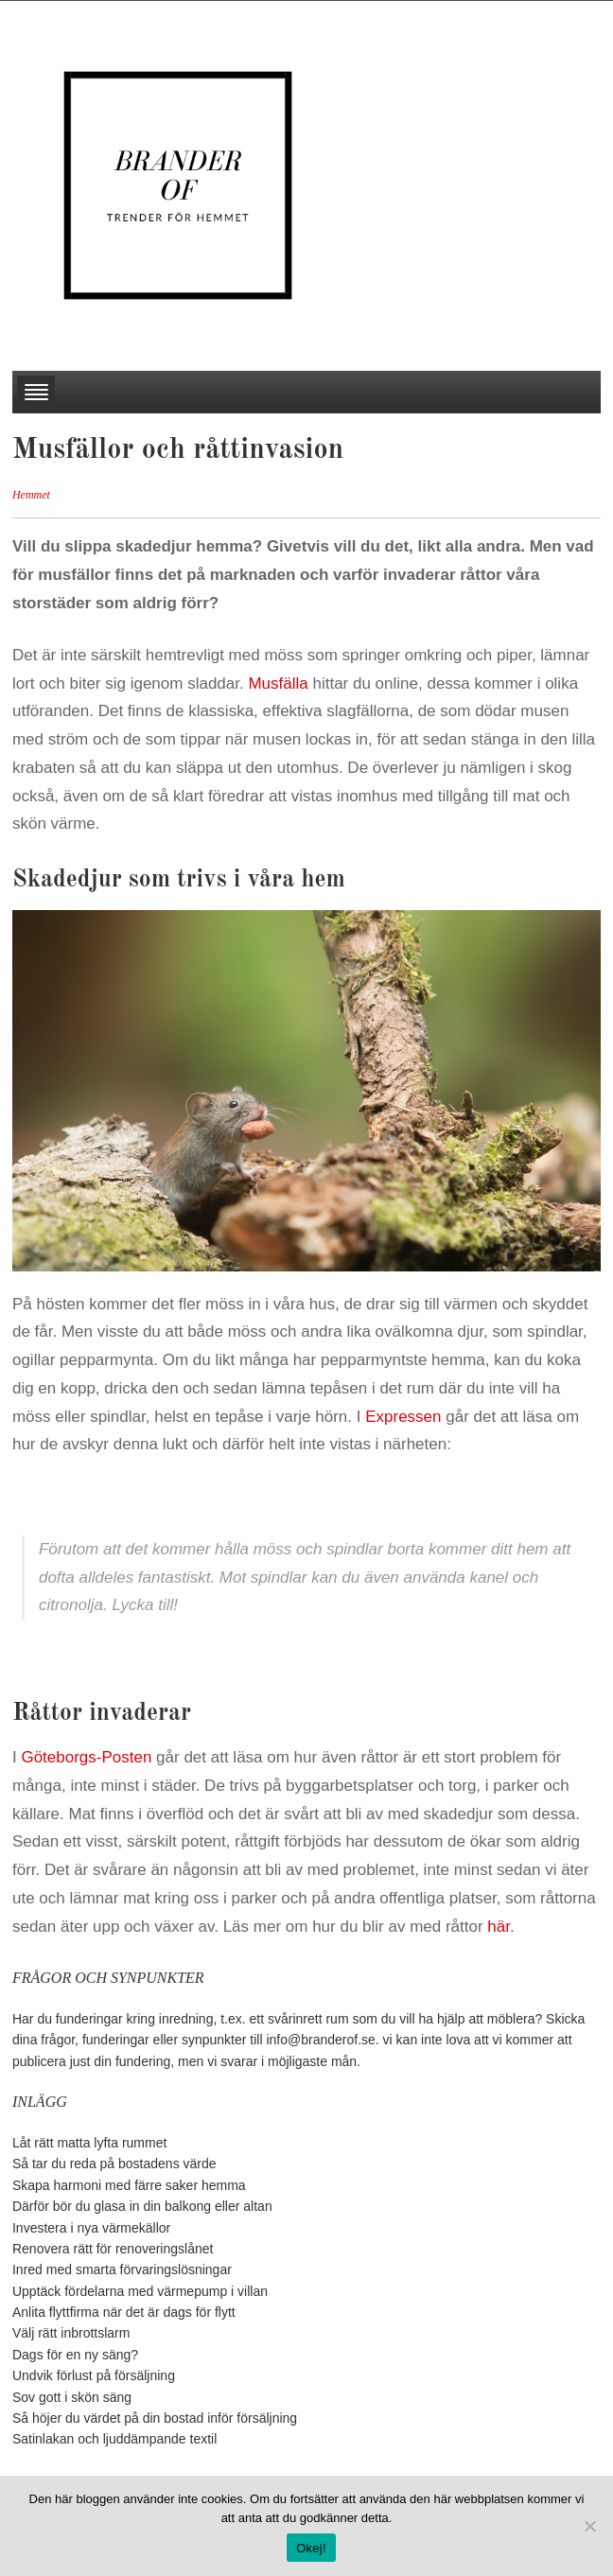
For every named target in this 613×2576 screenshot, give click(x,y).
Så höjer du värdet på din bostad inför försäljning (154, 2418)
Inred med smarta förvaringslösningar (122, 2269)
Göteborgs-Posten (86, 1757)
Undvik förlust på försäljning (93, 2375)
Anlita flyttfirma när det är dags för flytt (124, 2312)
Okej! (311, 2548)
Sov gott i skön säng (71, 2397)
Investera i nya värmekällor (91, 2227)
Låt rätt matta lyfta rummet (89, 2142)
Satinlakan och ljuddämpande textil (114, 2438)
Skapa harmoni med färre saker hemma (129, 2185)
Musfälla (277, 683)
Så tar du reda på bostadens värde (114, 2163)
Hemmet (31, 494)
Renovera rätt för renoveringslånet (112, 2248)
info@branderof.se (320, 2039)
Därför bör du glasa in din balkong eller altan (142, 2206)
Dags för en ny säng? (75, 2354)
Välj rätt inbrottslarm (71, 2332)
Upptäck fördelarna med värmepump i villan (140, 2291)
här (498, 1927)
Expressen (403, 1417)
